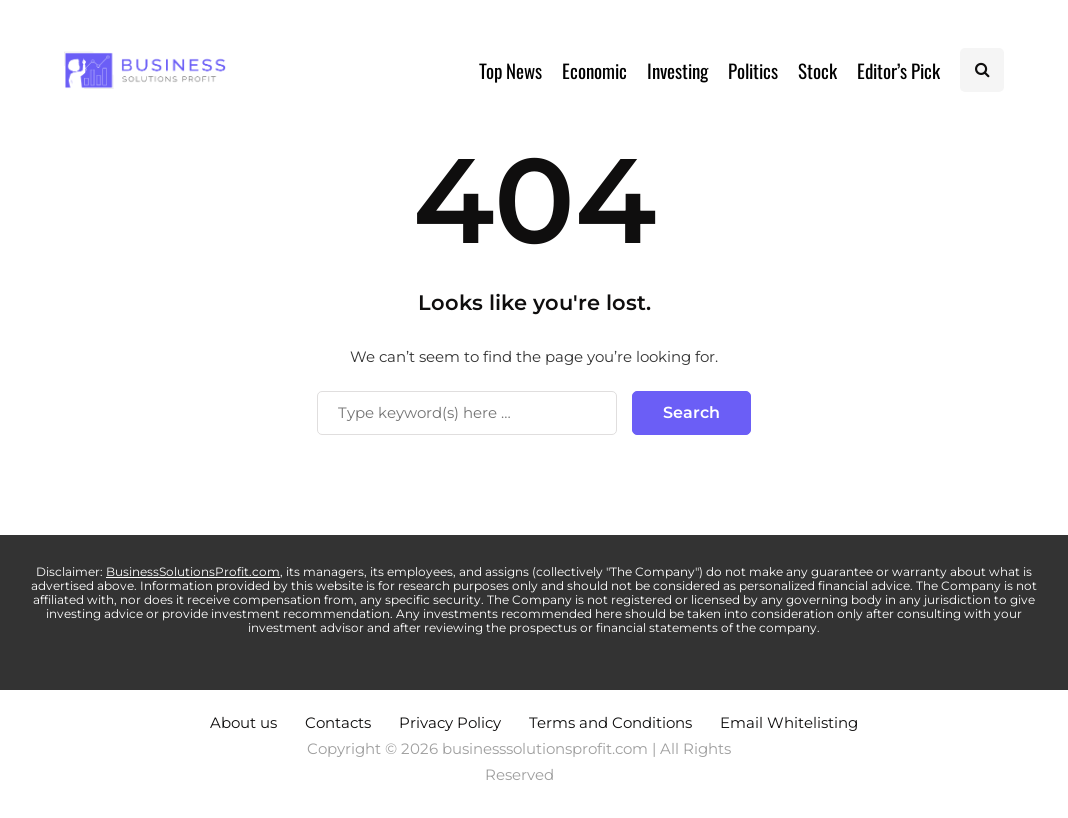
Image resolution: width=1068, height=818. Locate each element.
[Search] (467, 413)
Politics (753, 70)
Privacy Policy (450, 722)
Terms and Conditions (610, 722)
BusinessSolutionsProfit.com (193, 571)
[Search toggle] (982, 70)
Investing (677, 70)
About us (243, 722)
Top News (510, 70)
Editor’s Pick (898, 70)
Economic (594, 70)
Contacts (338, 722)
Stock (817, 70)
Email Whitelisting (789, 722)
